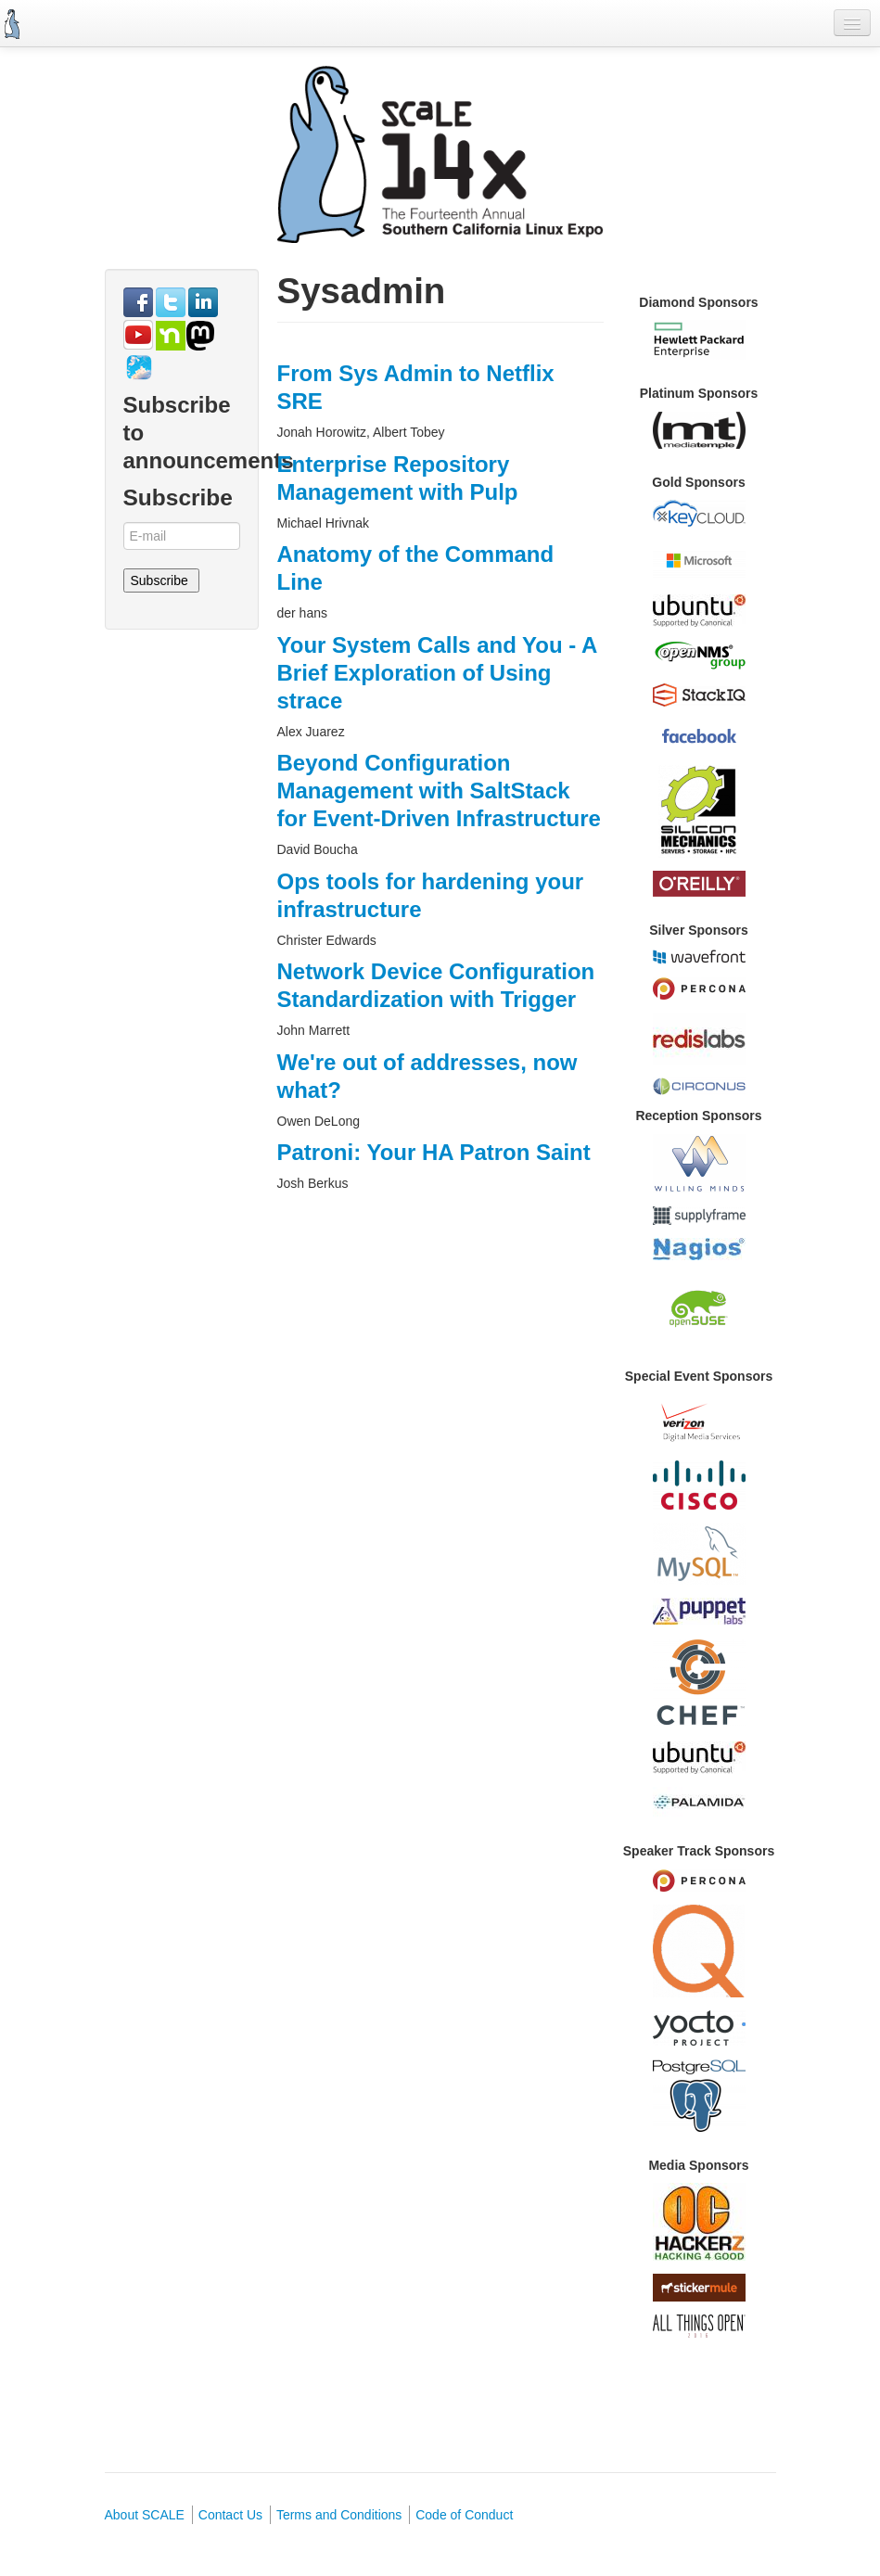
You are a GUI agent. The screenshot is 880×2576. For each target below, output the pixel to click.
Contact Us (230, 2514)
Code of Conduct (464, 2514)
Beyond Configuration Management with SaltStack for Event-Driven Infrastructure (439, 790)
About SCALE (145, 2514)
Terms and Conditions (339, 2514)
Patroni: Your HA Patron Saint (434, 1152)
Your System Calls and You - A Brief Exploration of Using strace (437, 672)
